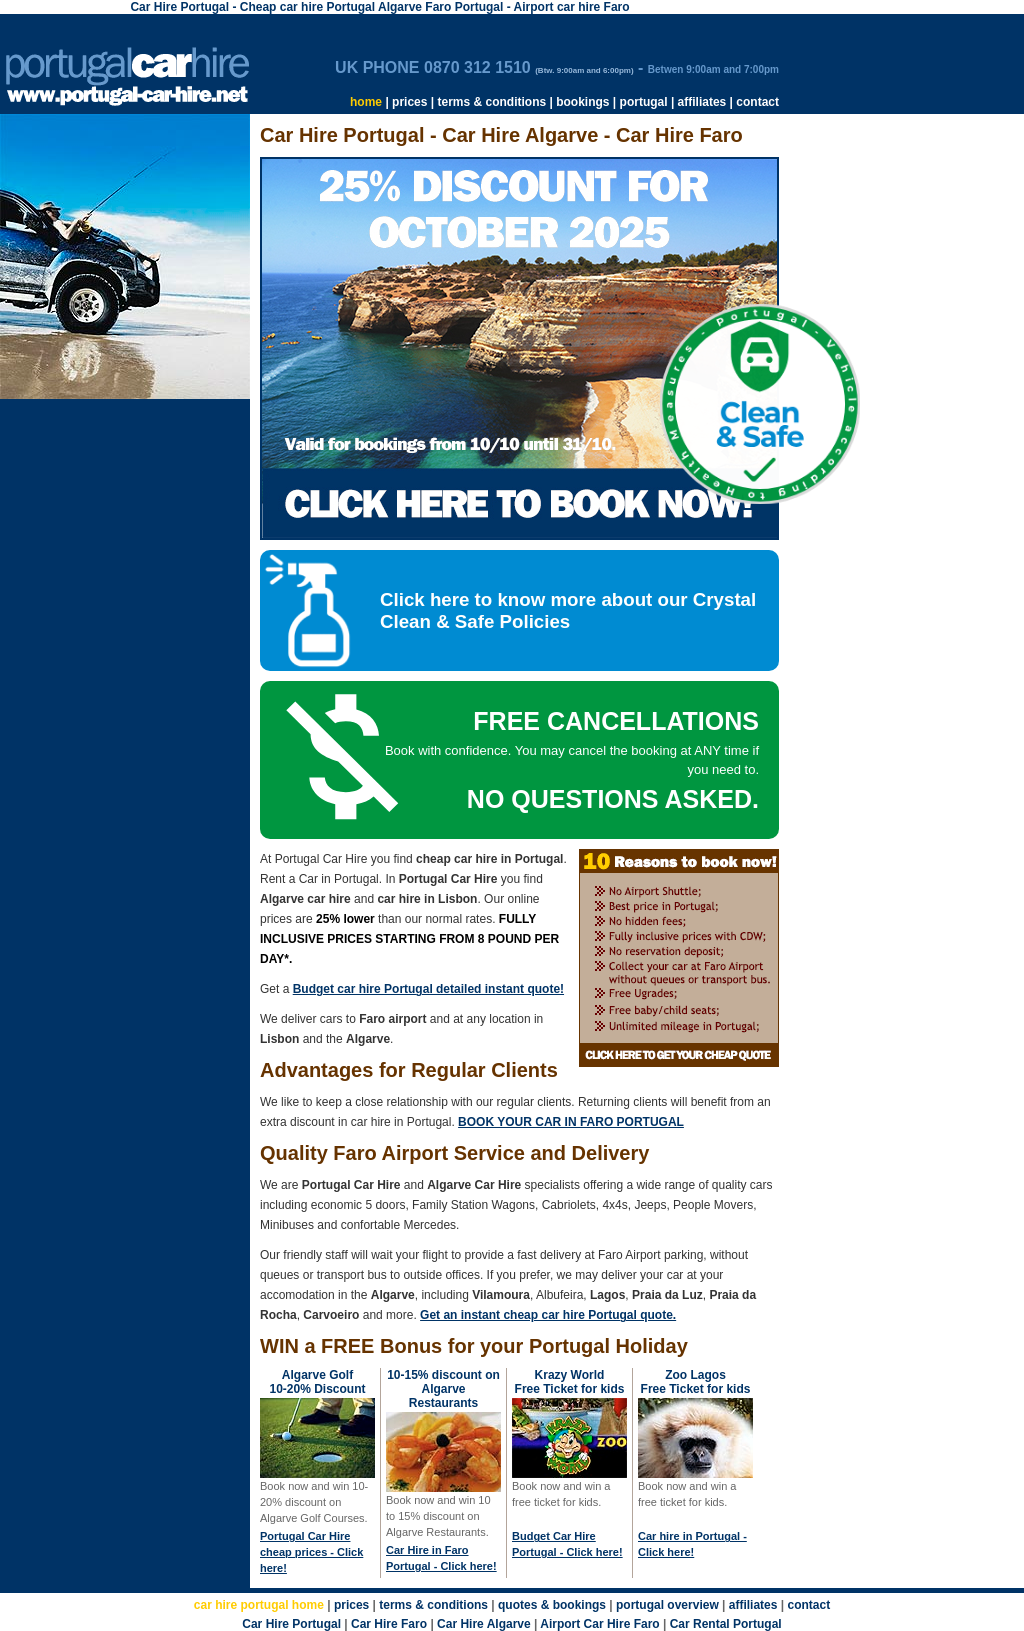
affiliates (702, 102)
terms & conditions (491, 102)
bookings (582, 102)
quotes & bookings (552, 1605)
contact (757, 102)
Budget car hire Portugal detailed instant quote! (428, 989)
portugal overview (667, 1605)
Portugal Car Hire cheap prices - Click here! (311, 1552)
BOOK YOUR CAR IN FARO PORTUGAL (571, 1122)
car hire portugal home (259, 1605)
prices (409, 102)
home (366, 102)
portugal (644, 102)
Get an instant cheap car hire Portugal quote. (548, 1315)
